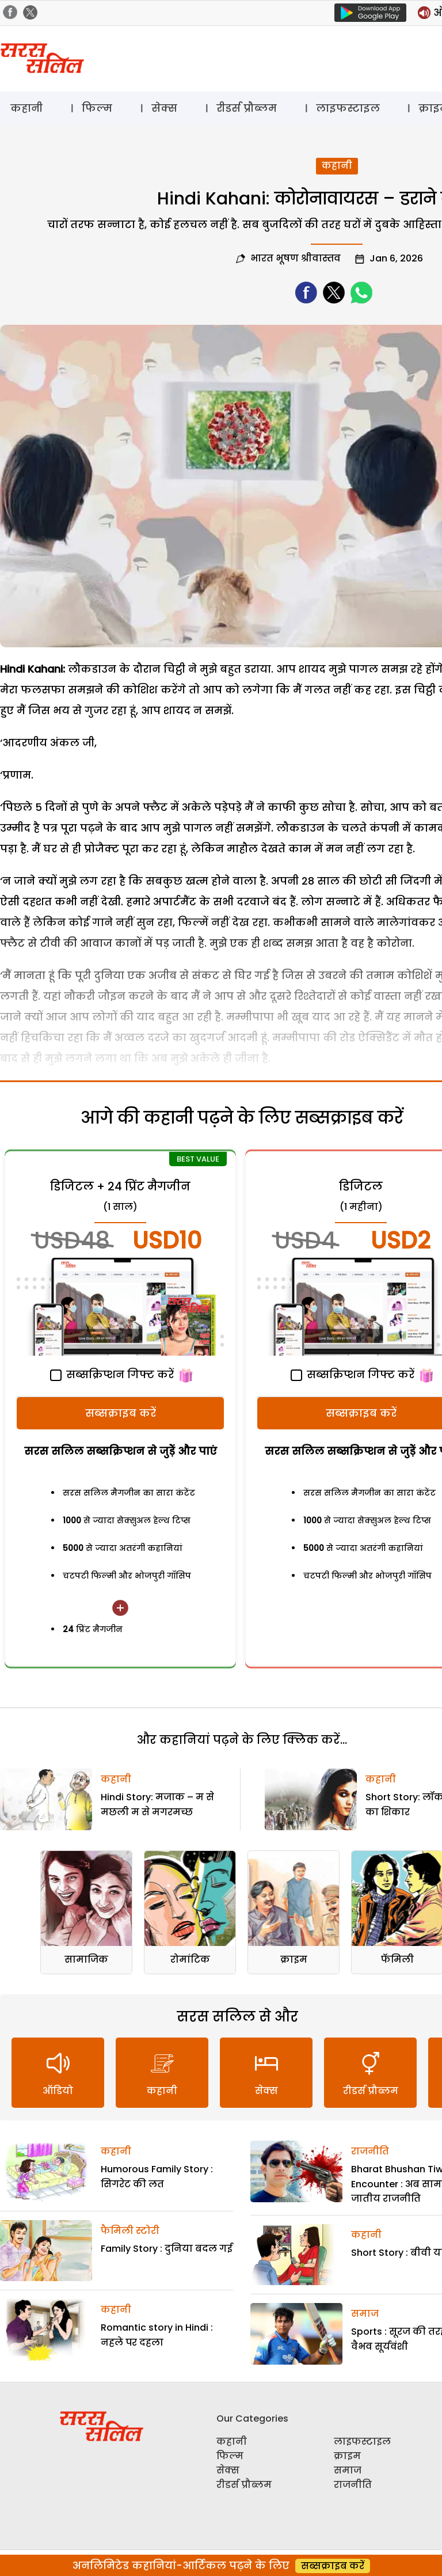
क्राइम (293, 1959)
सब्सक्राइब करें (120, 1413)
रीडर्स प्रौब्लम (246, 108)
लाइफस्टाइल (348, 108)
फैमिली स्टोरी (130, 2230)
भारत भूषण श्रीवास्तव (295, 258)
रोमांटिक (190, 1959)
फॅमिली (397, 1959)
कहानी (26, 108)
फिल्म (97, 108)
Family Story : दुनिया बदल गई (167, 2248)
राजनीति (370, 2151)
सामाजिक (86, 1959)
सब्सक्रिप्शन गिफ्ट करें (112, 1374)
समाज (365, 2313)
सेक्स (164, 108)
